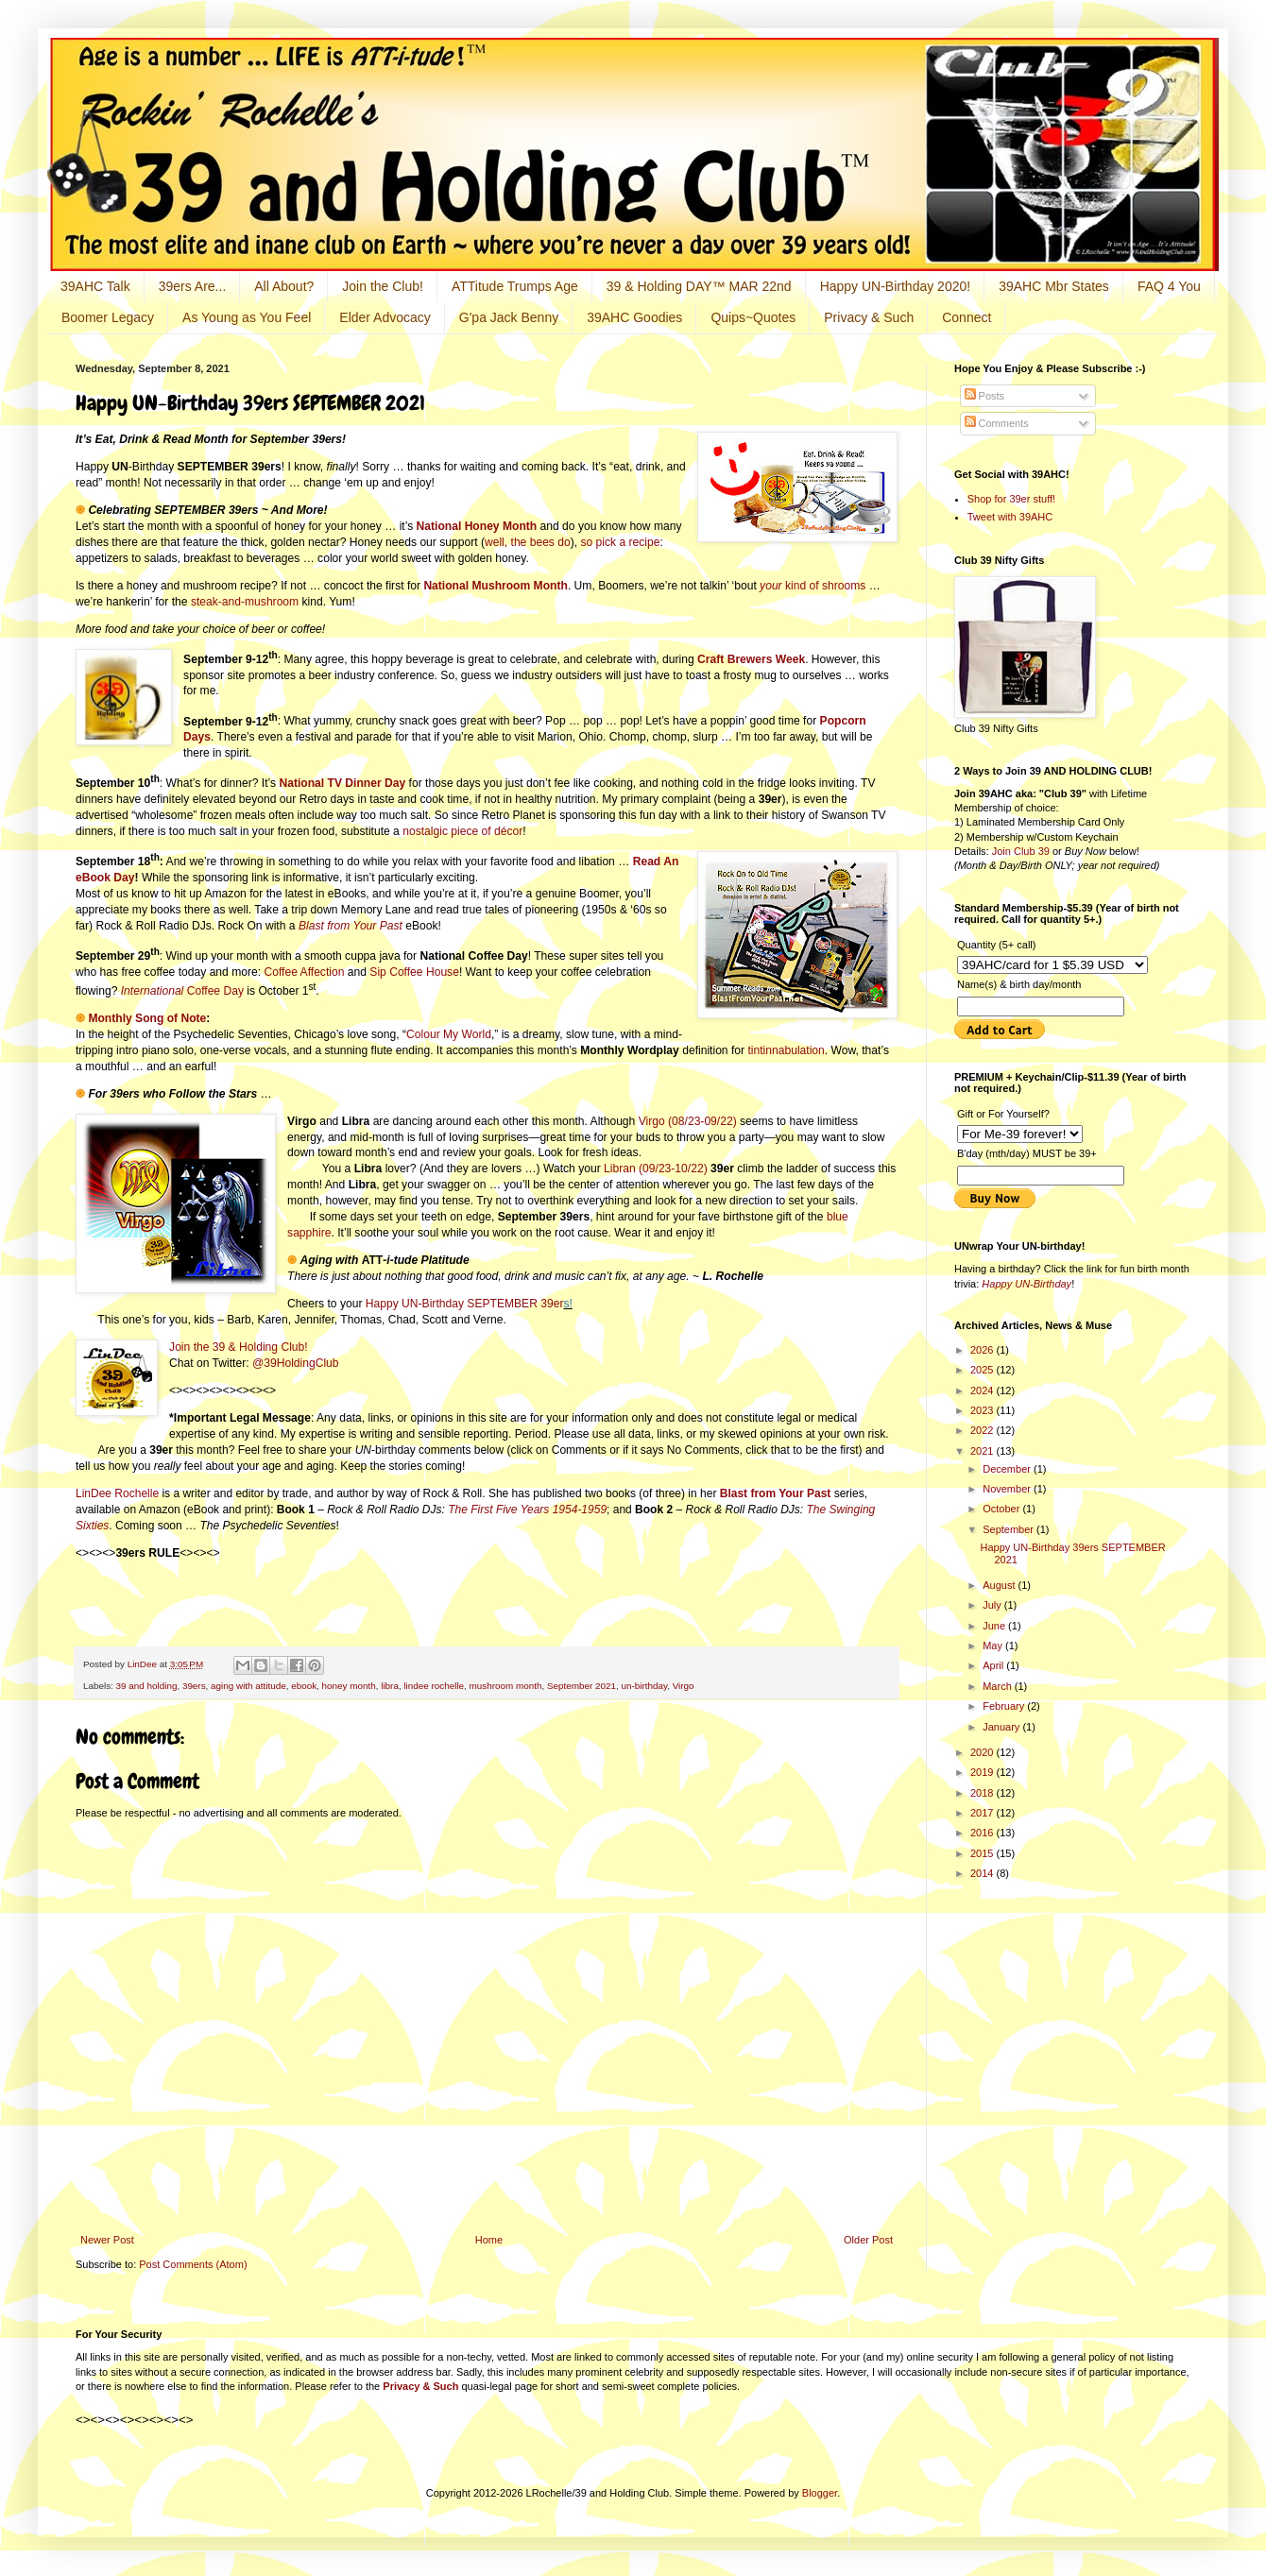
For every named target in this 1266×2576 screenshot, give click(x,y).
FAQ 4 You (1169, 286)
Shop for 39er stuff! (1011, 498)
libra (390, 1685)
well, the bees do (528, 542)
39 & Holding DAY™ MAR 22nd (699, 286)
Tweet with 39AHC (1009, 516)
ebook (303, 1685)
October (1002, 1508)
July (993, 1605)
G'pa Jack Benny (508, 317)
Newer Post (107, 2239)
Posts (985, 395)
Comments (997, 423)
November (1008, 1488)
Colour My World (448, 1034)
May (994, 1645)
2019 (983, 1772)
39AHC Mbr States (1054, 286)
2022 (983, 1430)
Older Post (868, 2239)
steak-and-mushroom (245, 601)
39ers (194, 1685)
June (995, 1625)
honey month (349, 1685)
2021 (983, 1451)
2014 (983, 1873)
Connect (966, 317)
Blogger (819, 2493)
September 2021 (581, 1685)
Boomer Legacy (107, 317)
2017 (983, 1812)
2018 (983, 1793)
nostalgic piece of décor (462, 831)
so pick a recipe (619, 542)
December (1008, 1469)
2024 (983, 1390)
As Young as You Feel (246, 317)
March (999, 1686)
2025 (983, 1369)
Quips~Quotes (753, 317)
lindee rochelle (433, 1685)
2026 (983, 1350)
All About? (284, 286)
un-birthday (644, 1685)
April (994, 1665)
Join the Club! (382, 286)
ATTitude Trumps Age (515, 286)
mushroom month (506, 1685)
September (1009, 1529)
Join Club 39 (1021, 851)
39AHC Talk (95, 286)
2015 (983, 1853)
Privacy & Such (869, 317)
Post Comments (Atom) (193, 2264)
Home (489, 2239)
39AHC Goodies (634, 317)
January (1002, 1726)
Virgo (683, 1685)
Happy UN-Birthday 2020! (895, 286)
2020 (983, 1752)
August (1000, 1585)
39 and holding (147, 1685)
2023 (983, 1410)
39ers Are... (193, 286)
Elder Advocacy (385, 317)
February (1005, 1706)
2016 (983, 1832)
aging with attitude (248, 1685)
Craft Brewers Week (751, 659)
